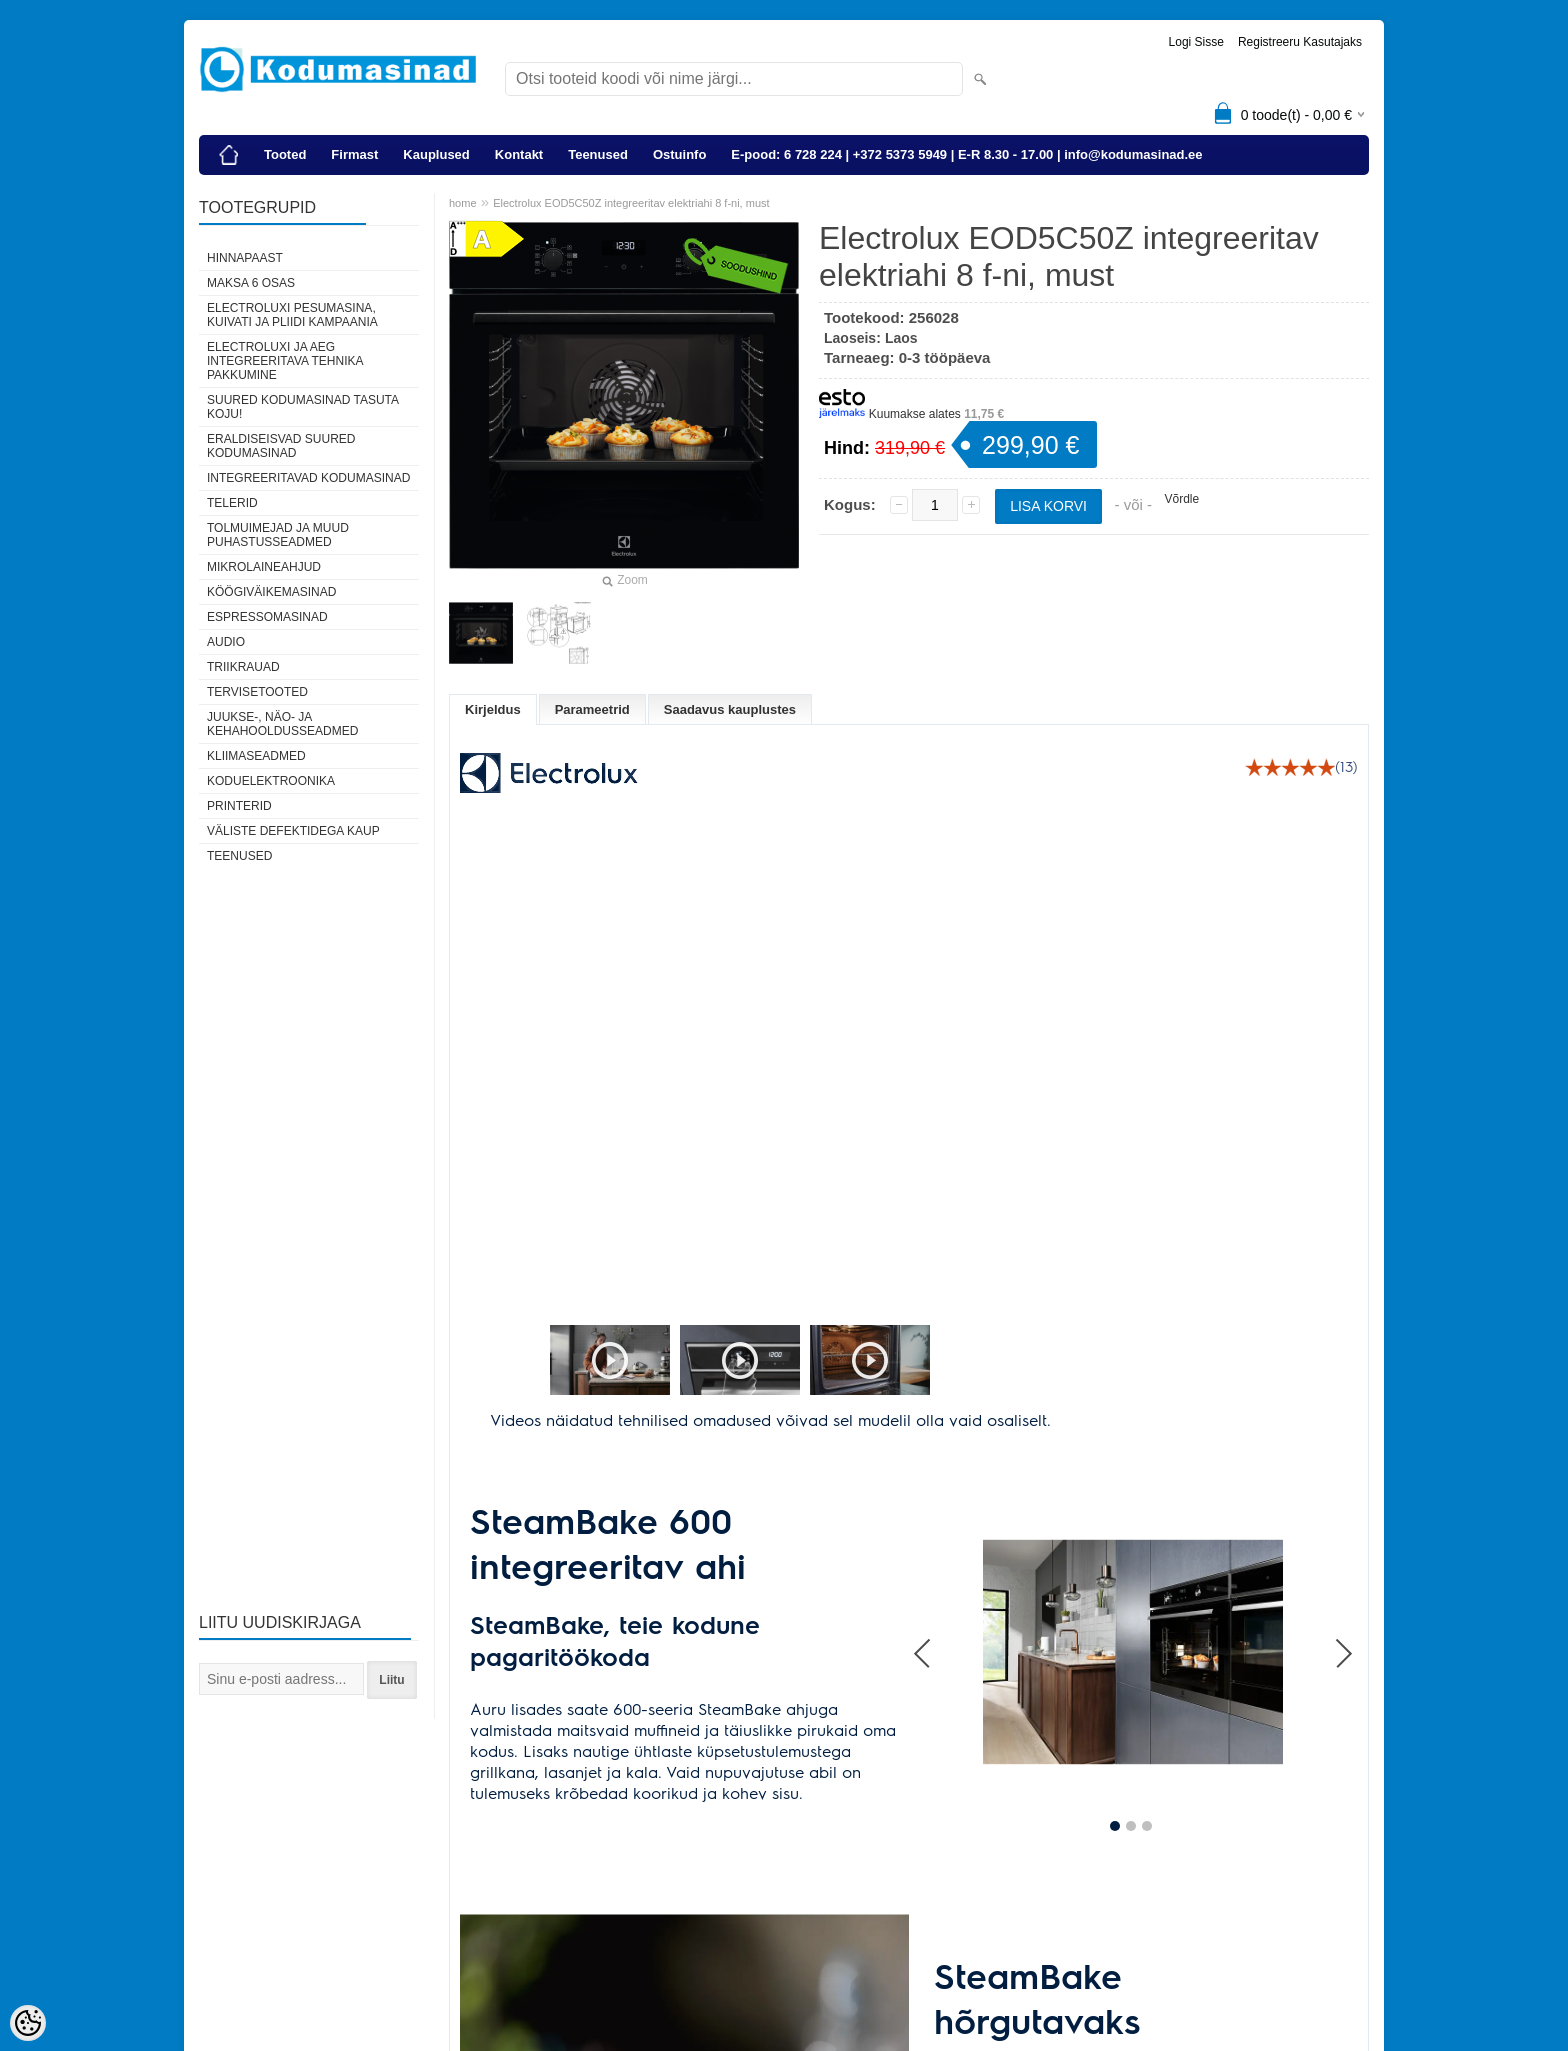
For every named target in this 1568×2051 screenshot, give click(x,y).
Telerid (232, 503)
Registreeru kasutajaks (1300, 42)
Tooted (285, 154)
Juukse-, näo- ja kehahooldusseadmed (282, 724)
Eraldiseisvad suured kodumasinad (281, 446)
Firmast (354, 154)
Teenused (598, 154)
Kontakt (519, 154)
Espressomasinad (267, 617)
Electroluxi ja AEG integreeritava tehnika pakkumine (285, 361)
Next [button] (1343, 1612)
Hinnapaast (245, 258)
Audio (226, 642)
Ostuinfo (679, 154)
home (463, 203)
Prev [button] (924, 1612)
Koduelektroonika (271, 781)
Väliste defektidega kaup (293, 831)
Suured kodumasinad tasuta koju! (302, 407)
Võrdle (1181, 499)
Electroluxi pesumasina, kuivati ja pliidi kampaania (292, 315)
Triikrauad (243, 667)
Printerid (239, 806)
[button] (550, 1362)
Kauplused (436, 154)
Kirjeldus (493, 709)
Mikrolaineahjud (264, 567)
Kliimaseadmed (256, 756)
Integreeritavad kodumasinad (308, 478)
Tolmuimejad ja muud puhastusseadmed (278, 535)
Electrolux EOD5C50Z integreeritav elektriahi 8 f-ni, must (631, 203)
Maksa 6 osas (251, 283)
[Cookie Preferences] (28, 2023)
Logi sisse (1196, 42)
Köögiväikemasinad (271, 592)
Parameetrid (592, 709)
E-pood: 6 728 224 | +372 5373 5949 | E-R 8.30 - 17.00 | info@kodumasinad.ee (966, 154)
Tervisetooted (257, 692)
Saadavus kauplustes (730, 709)
